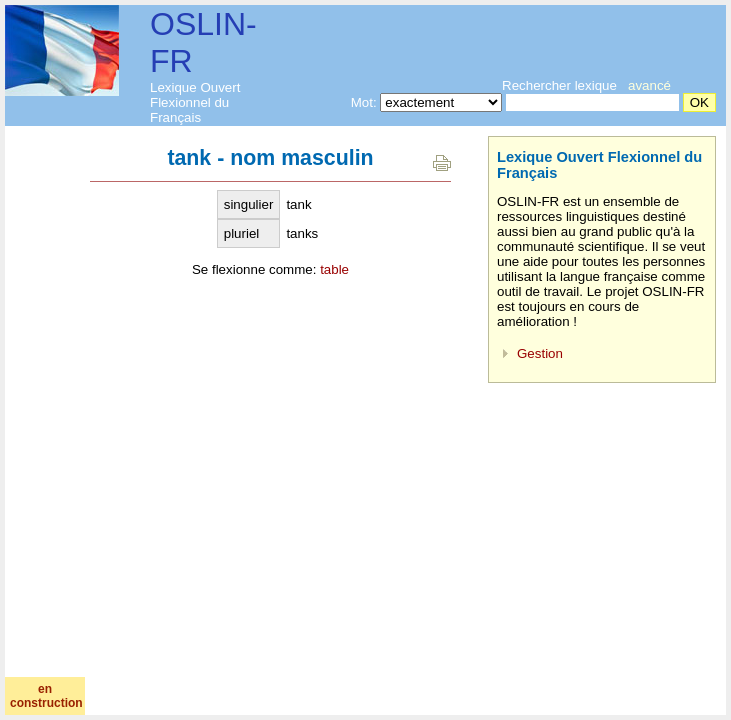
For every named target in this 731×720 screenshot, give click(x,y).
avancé (649, 85)
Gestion (540, 353)
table (334, 269)
